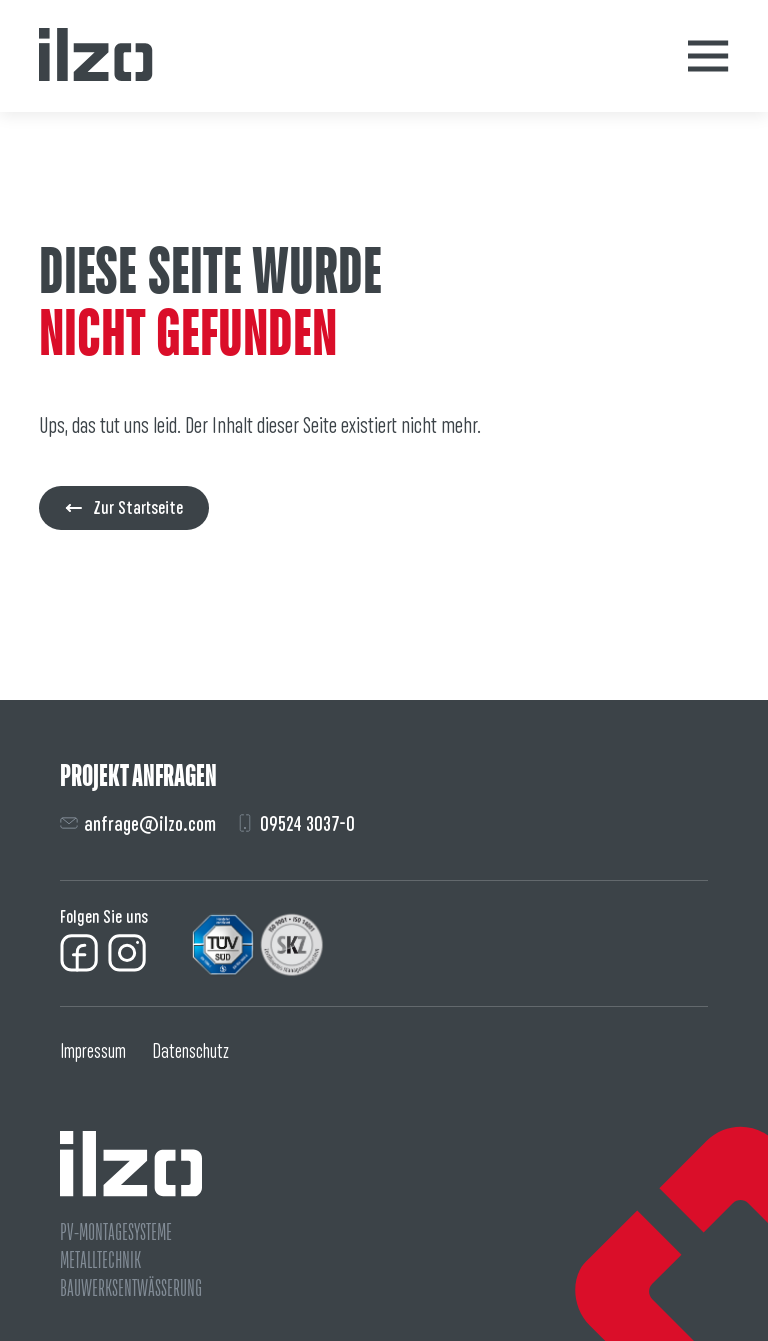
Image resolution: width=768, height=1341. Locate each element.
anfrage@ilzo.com (138, 823)
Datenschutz (191, 1051)
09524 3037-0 (295, 823)
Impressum (93, 1051)
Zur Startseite (124, 507)
